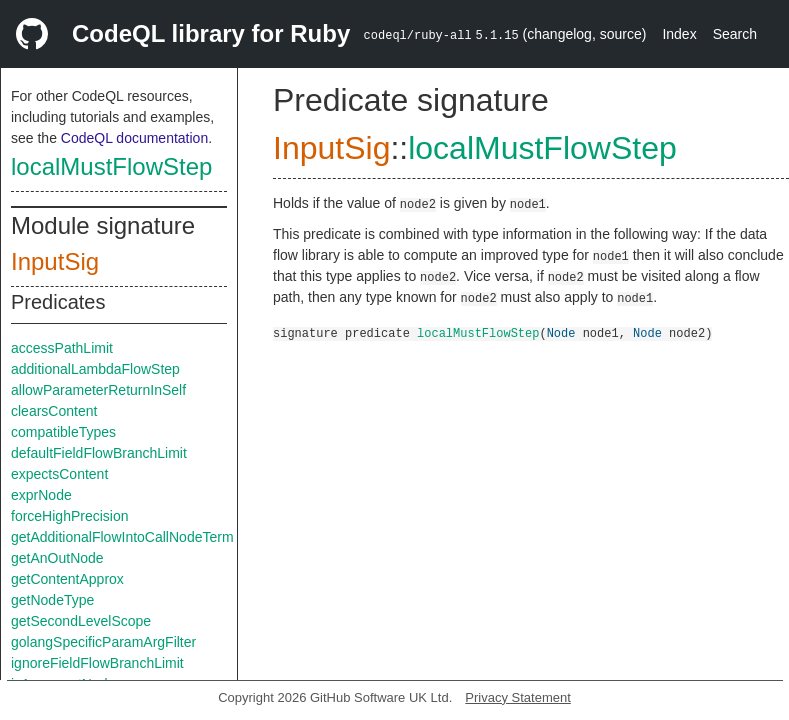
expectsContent (59, 474)
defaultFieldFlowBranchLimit (99, 453)
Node (561, 332)
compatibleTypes (63, 432)
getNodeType (52, 600)
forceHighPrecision (70, 516)
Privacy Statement (518, 697)
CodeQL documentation (134, 138)
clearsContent (54, 411)
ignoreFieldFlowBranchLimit (97, 663)
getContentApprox (67, 579)
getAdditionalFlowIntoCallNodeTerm (122, 537)
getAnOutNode (57, 558)
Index (679, 34)
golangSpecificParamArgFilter (103, 642)
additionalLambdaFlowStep (95, 369)
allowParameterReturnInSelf (98, 390)
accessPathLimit (62, 348)
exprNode (41, 495)
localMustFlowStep (111, 166)
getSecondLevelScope (81, 621)
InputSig (55, 261)
